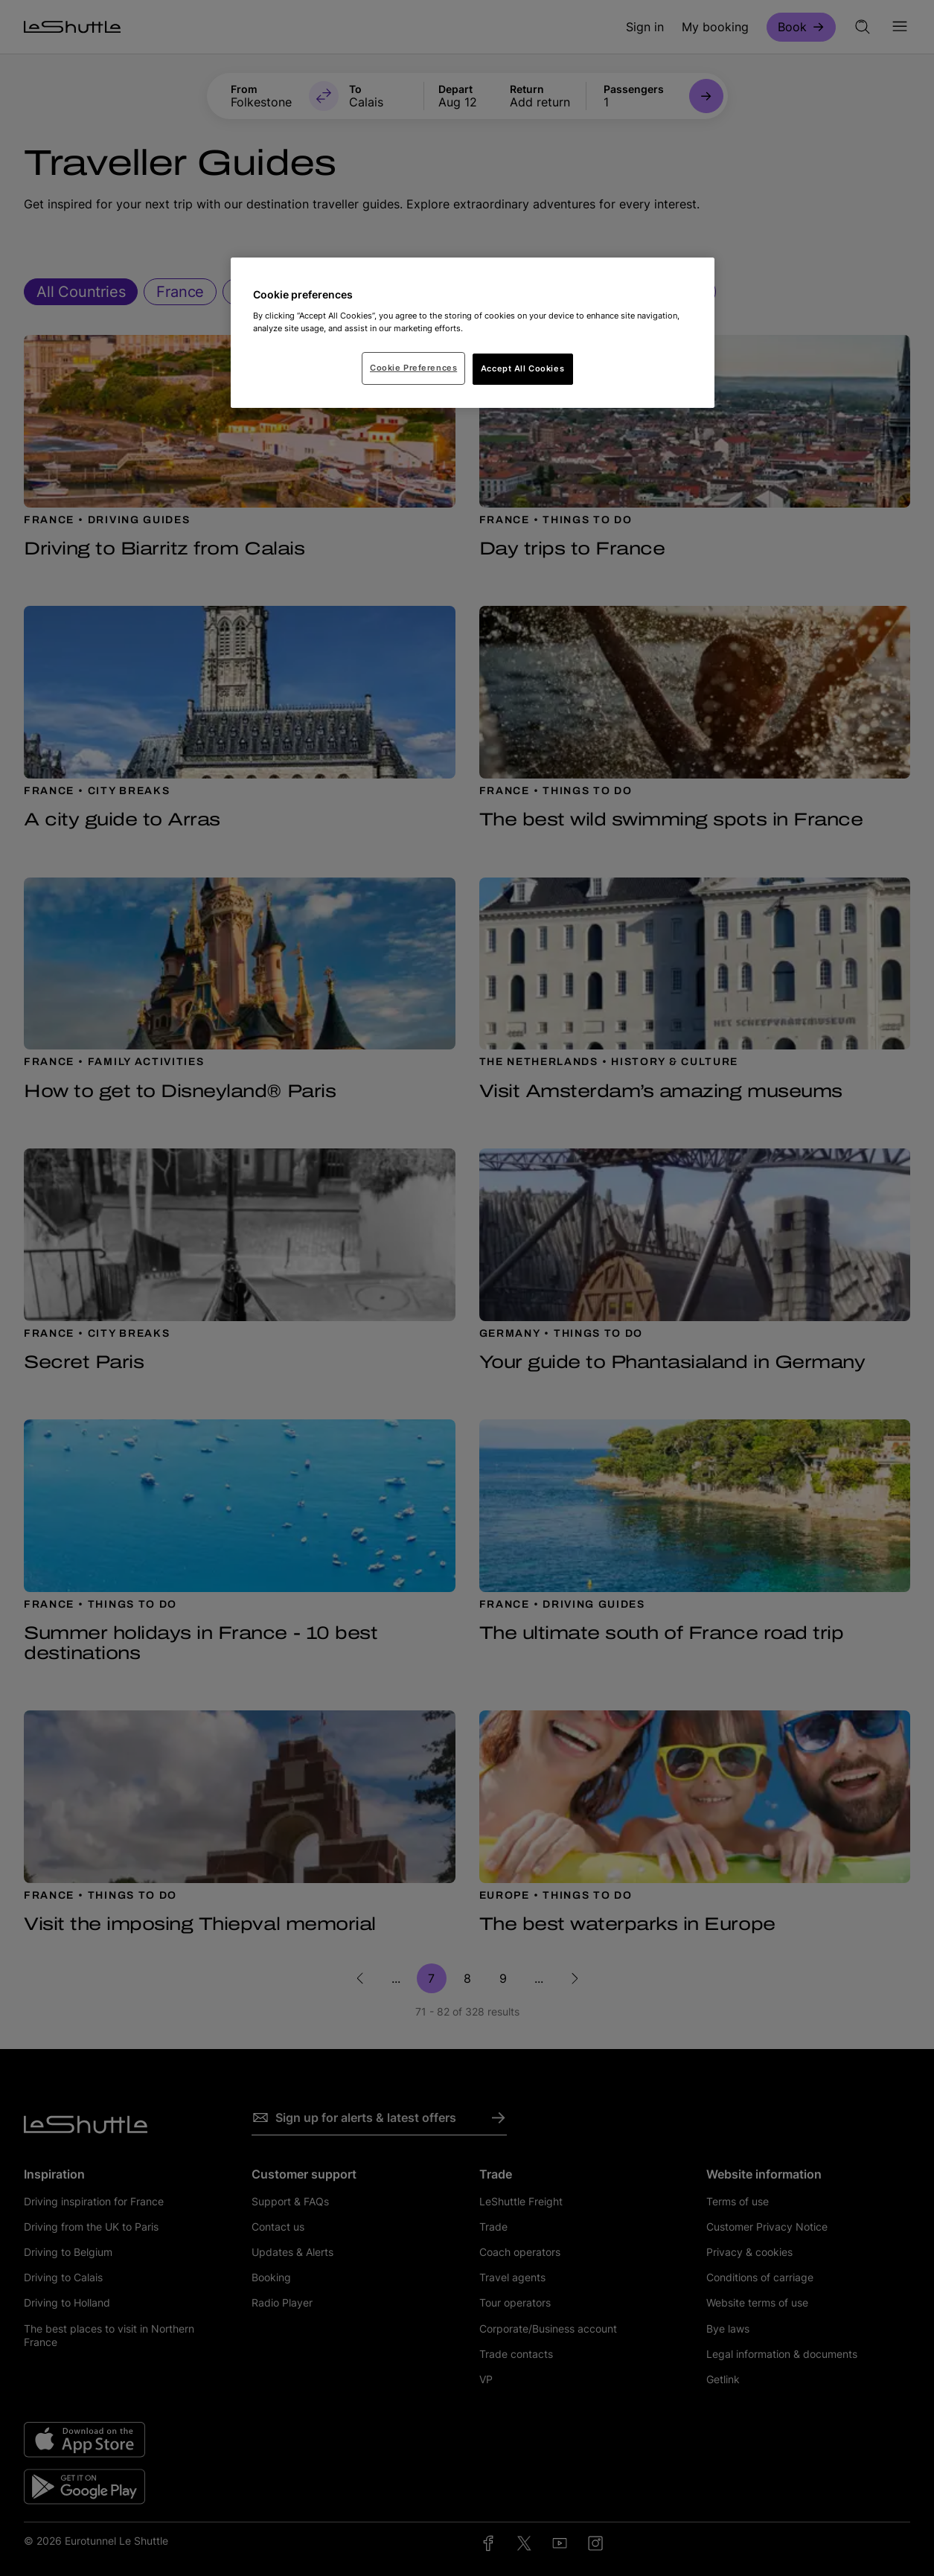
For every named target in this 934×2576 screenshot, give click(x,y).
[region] (472, 333)
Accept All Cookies (522, 368)
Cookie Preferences (413, 367)
